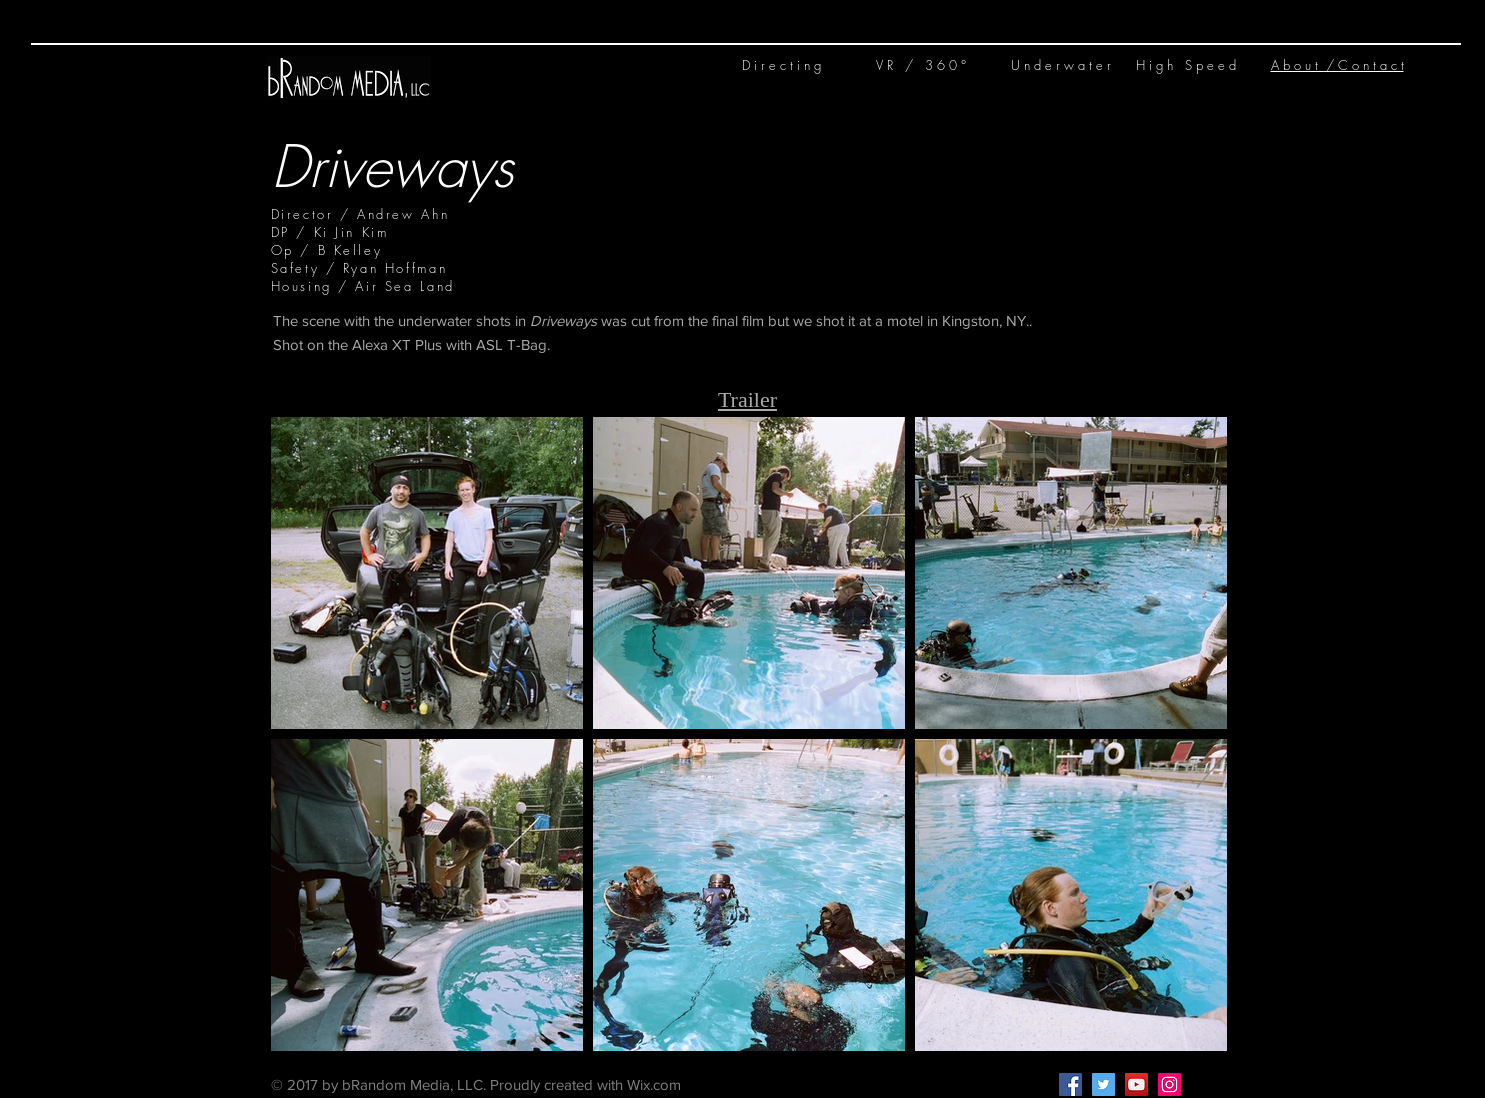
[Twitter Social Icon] (1103, 1084)
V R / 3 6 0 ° (921, 65)
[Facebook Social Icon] (1070, 1084)
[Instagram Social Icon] (1169, 1084)
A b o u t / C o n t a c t (1337, 65)
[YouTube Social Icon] (1136, 1084)
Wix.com (654, 1084)
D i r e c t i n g (781, 65)
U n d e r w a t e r (1061, 65)
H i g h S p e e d (1186, 65)
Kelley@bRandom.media (825, 1085)
